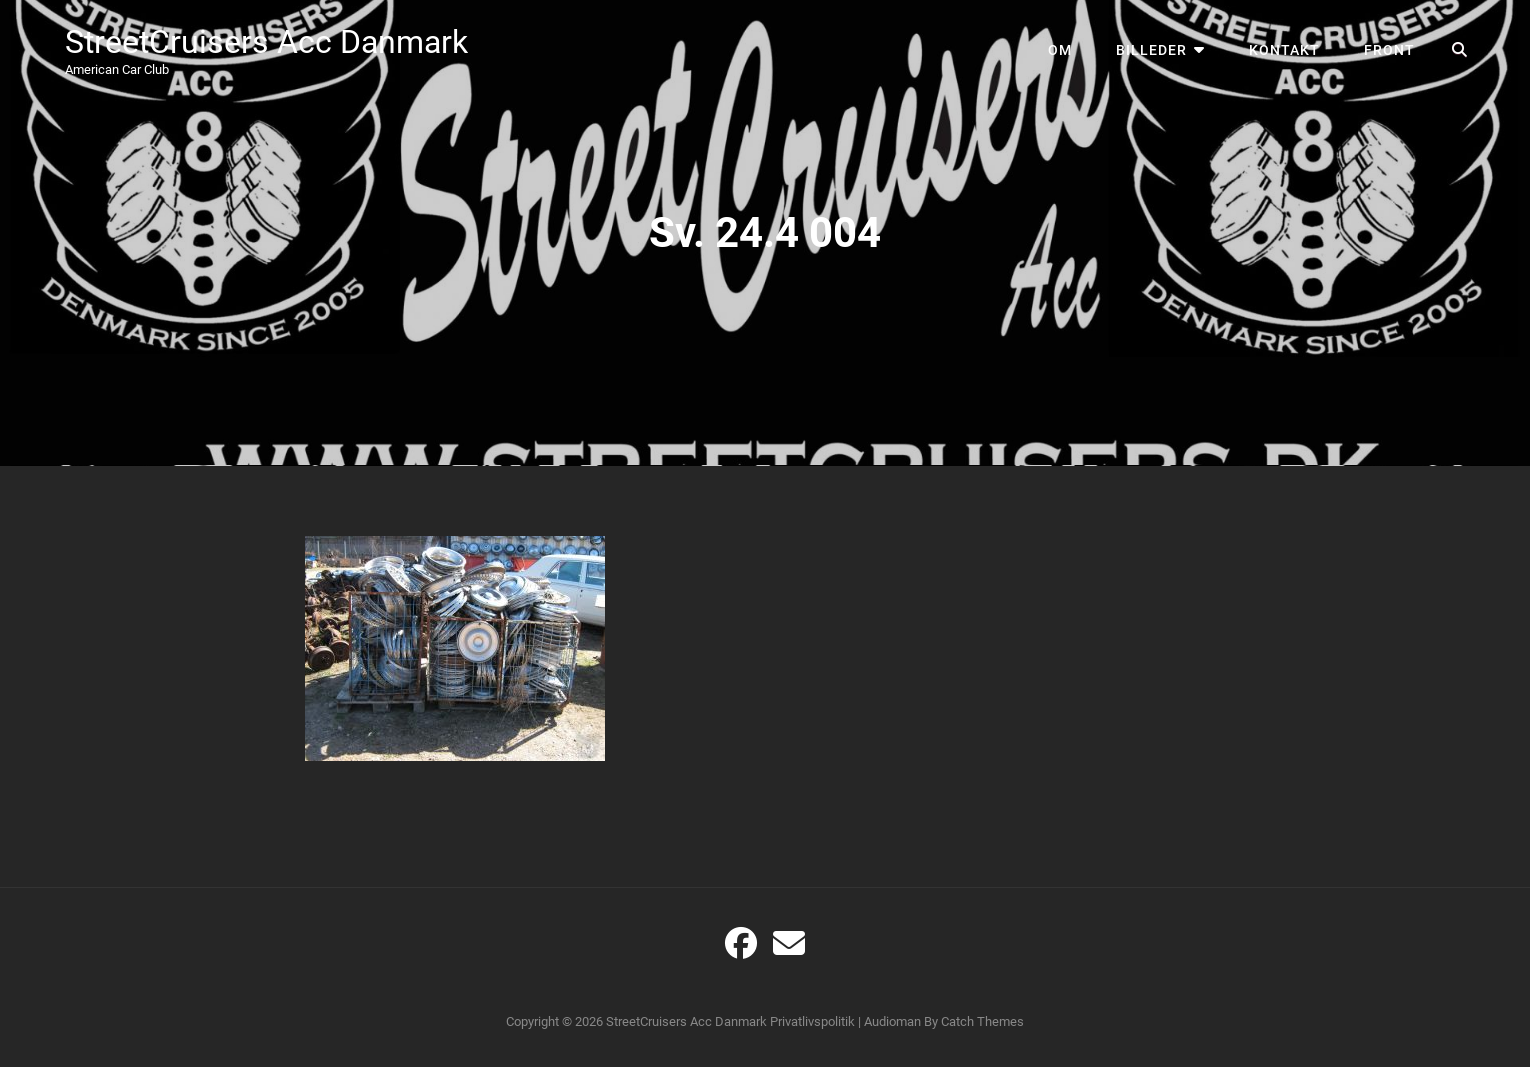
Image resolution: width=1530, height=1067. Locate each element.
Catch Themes (982, 1021)
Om (1060, 50)
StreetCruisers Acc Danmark (266, 42)
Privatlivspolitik (812, 1021)
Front (1389, 50)
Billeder (1151, 50)
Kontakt (1284, 50)
